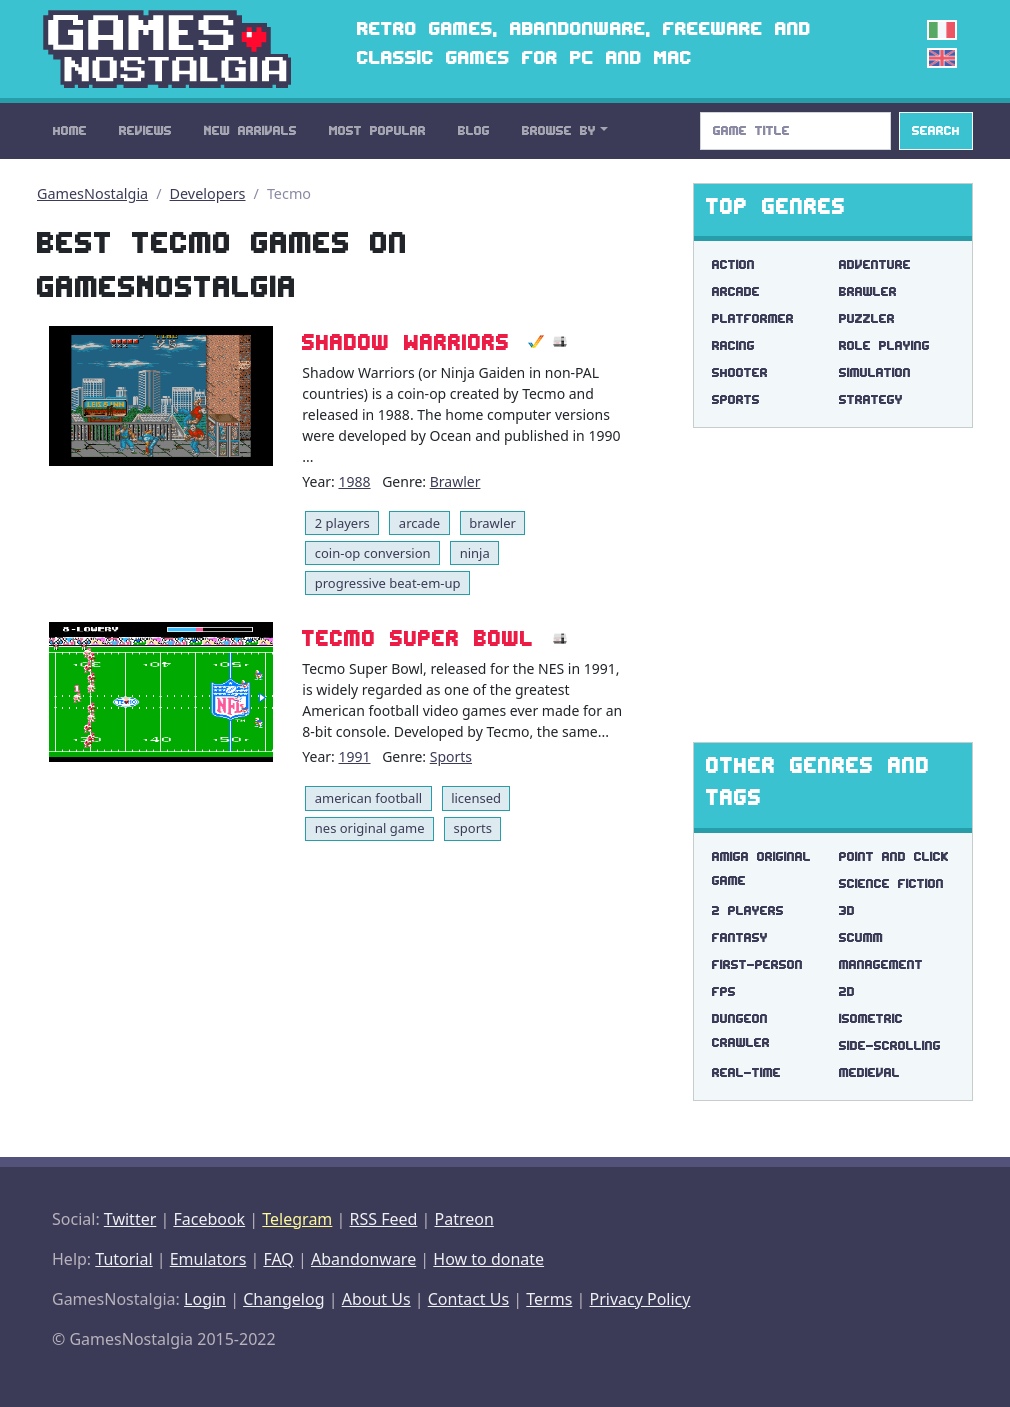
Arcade (736, 291)
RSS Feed (383, 1219)
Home (70, 130)
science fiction (891, 883)
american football (368, 798)
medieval (869, 1072)
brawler (492, 523)
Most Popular (377, 130)
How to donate (488, 1259)
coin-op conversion (373, 553)
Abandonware (363, 1259)
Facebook (209, 1219)
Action (733, 264)
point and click (894, 856)
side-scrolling (890, 1045)
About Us (376, 1299)
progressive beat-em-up (388, 583)
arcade (419, 523)
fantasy (740, 937)
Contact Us (468, 1299)
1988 (354, 481)
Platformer (753, 318)
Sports (451, 756)
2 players (342, 523)
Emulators (208, 1259)
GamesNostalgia (92, 193)
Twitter (130, 1219)
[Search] (795, 131)
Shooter (740, 372)
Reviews (145, 130)
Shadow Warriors (406, 342)
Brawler (455, 481)
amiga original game (761, 868)
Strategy (871, 399)
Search (936, 130)
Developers (208, 193)
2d (847, 991)
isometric (871, 1018)
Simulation (875, 372)
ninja (475, 553)
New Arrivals (250, 130)
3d (847, 910)
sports (473, 828)
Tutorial (123, 1259)
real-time (746, 1072)
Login (205, 1299)
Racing (733, 345)
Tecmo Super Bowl (418, 638)
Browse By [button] (559, 130)
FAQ (278, 1259)
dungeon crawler (741, 1030)
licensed (476, 798)
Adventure (875, 264)
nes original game (370, 828)
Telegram (297, 1219)
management (881, 964)
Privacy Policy (639, 1299)
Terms (549, 1299)
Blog (474, 130)
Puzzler (867, 318)
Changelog (283, 1299)
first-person (757, 964)
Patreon (464, 1219)
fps (724, 991)
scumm (861, 937)
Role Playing (884, 345)
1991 (354, 756)
